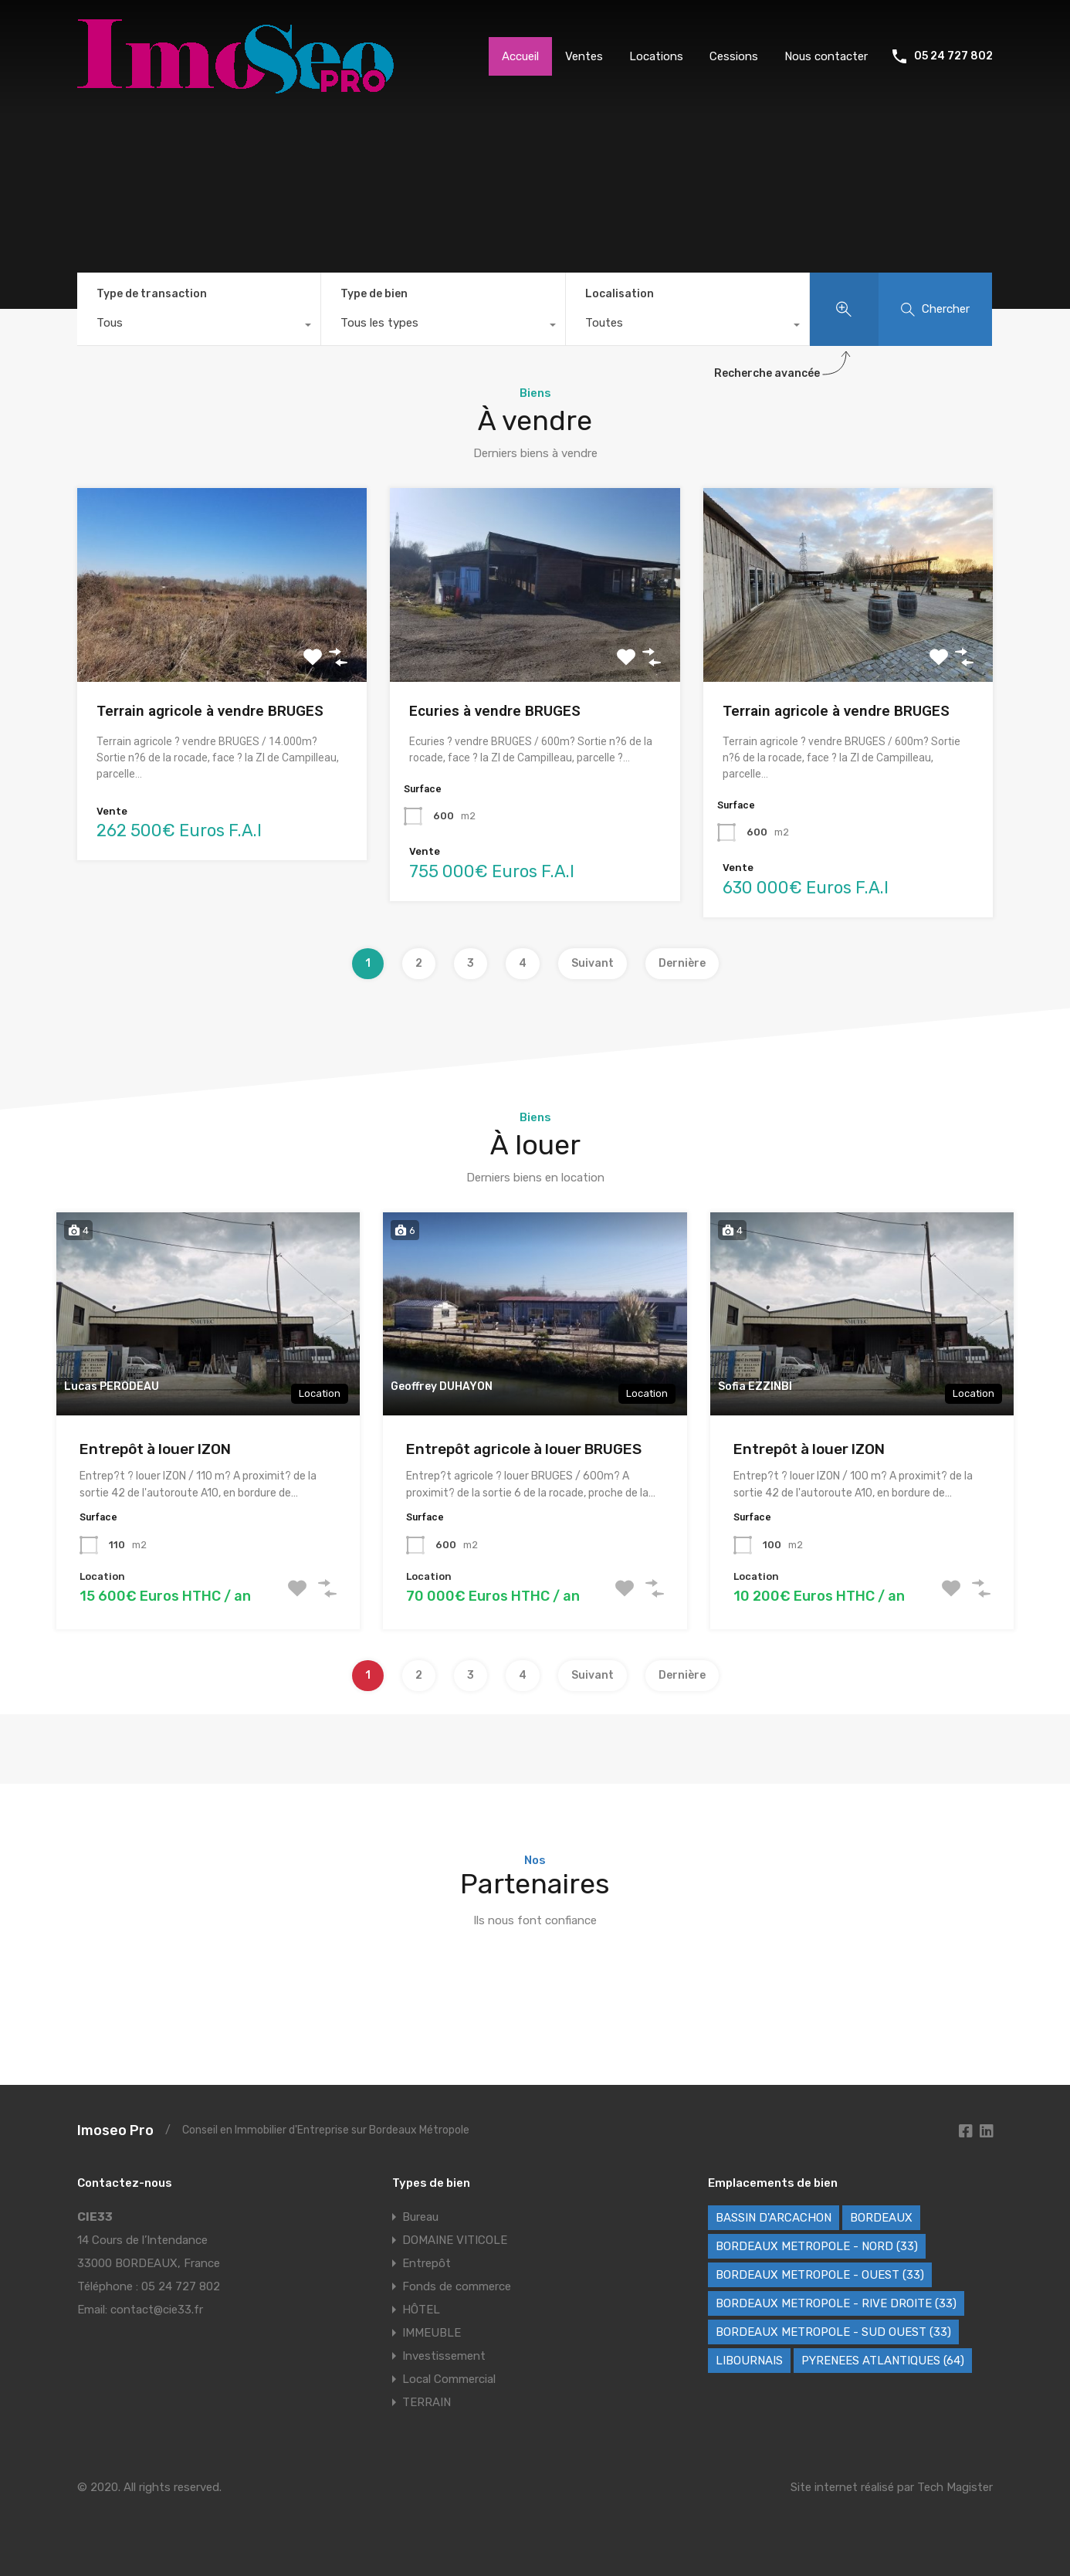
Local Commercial (449, 2379)
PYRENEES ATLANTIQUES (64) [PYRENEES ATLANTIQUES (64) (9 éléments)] (882, 2361)
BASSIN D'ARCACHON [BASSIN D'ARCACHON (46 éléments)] (773, 2218)
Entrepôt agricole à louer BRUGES (524, 1449)
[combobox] (198, 326)
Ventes (584, 56)
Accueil (520, 56)
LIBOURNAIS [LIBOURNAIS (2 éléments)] (749, 2361)
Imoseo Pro (115, 2130)
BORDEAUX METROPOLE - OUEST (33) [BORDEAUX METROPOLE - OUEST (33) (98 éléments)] (820, 2275)
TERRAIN (426, 2402)
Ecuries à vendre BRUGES (495, 711)
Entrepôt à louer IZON (155, 1449)
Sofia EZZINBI (755, 1386)
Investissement (444, 2356)
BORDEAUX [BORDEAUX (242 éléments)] (881, 2218)
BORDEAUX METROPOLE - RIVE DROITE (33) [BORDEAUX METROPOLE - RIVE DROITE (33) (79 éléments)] (836, 2303)
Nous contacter (826, 56)
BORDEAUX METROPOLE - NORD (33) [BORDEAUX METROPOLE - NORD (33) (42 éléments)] (817, 2246)
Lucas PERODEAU (111, 1386)
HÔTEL (421, 2310)
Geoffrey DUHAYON (442, 1386)
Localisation (619, 293)
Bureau (420, 2217)
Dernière (682, 963)
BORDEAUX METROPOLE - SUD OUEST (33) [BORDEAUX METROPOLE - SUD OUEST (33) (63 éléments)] (833, 2332)
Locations (656, 56)
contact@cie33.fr (156, 2310)
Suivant (592, 963)
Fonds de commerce (456, 2286)
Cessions (733, 56)
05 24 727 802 (953, 56)
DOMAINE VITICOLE (454, 2240)
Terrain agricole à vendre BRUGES (210, 711)
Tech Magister (955, 2487)
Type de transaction (152, 293)
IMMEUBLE (431, 2333)
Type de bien (374, 293)
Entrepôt (426, 2263)
